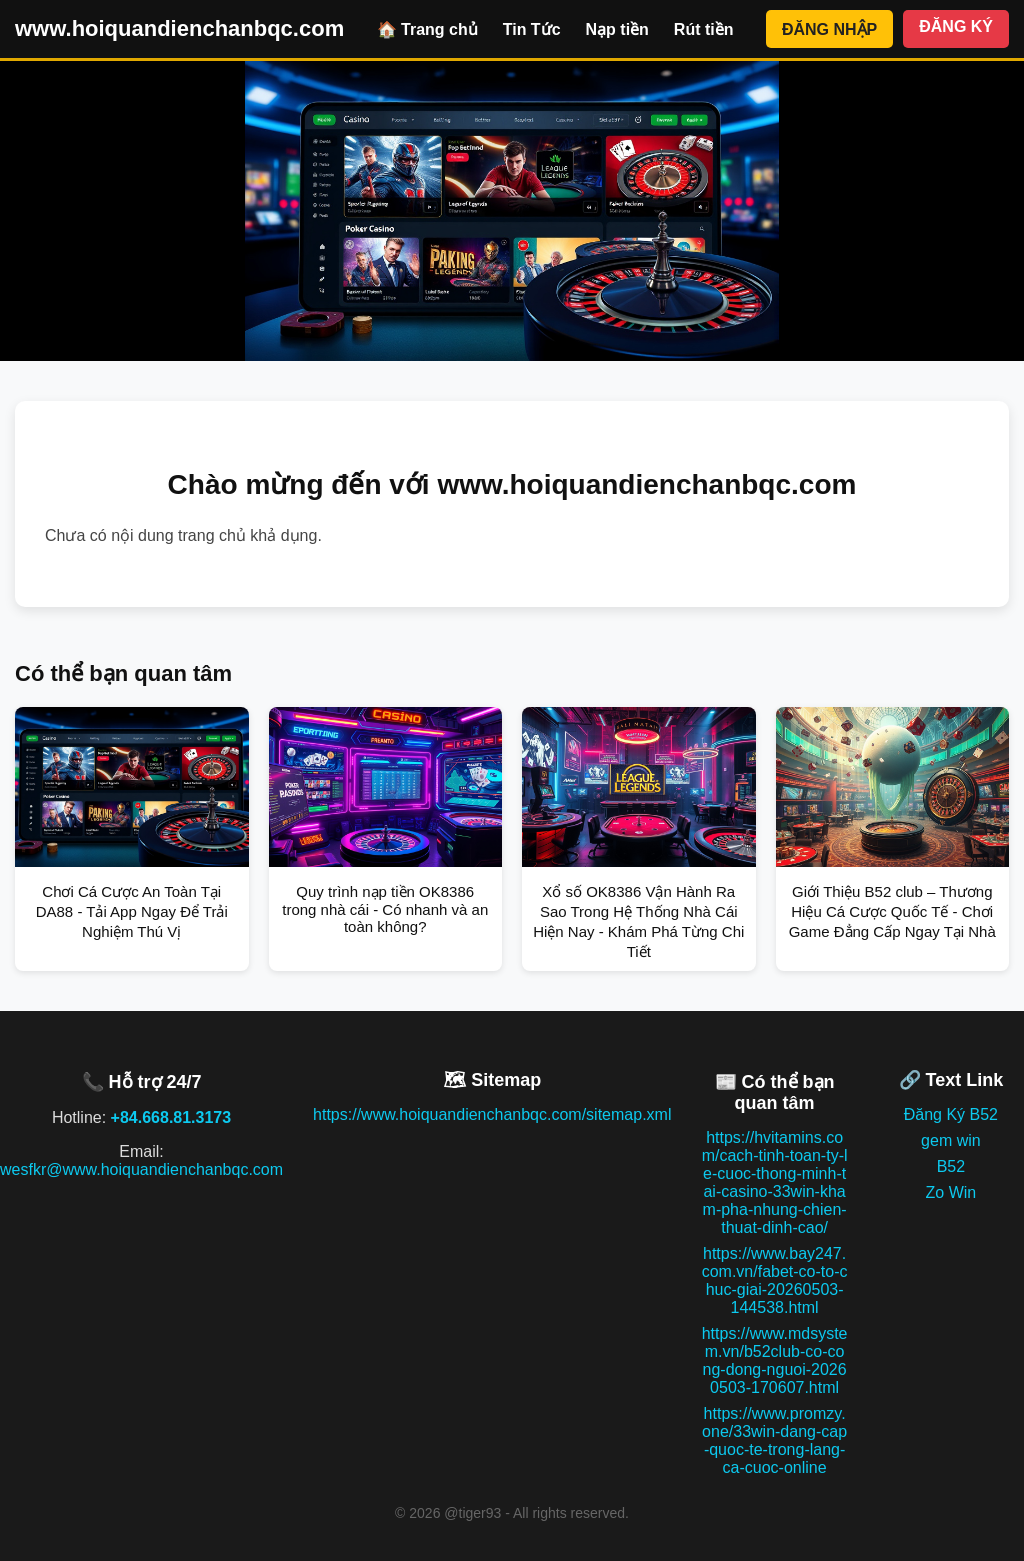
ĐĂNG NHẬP (829, 29)
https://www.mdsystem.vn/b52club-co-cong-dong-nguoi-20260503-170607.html (775, 1360)
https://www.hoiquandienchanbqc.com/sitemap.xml (492, 1114)
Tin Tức (532, 29)
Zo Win (951, 1192)
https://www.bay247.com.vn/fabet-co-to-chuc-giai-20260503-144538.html (775, 1280)
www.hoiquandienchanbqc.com (179, 28)
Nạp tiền (617, 29)
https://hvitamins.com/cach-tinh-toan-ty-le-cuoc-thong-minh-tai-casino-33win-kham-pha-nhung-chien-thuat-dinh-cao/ (775, 1182)
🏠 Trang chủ (427, 29)
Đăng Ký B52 (951, 1114)
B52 (951, 1166)
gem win (951, 1140)
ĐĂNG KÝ (956, 26)
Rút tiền (704, 29)
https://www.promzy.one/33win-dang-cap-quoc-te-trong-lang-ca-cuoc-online (774, 1440)
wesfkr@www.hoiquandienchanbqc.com (141, 1169)
